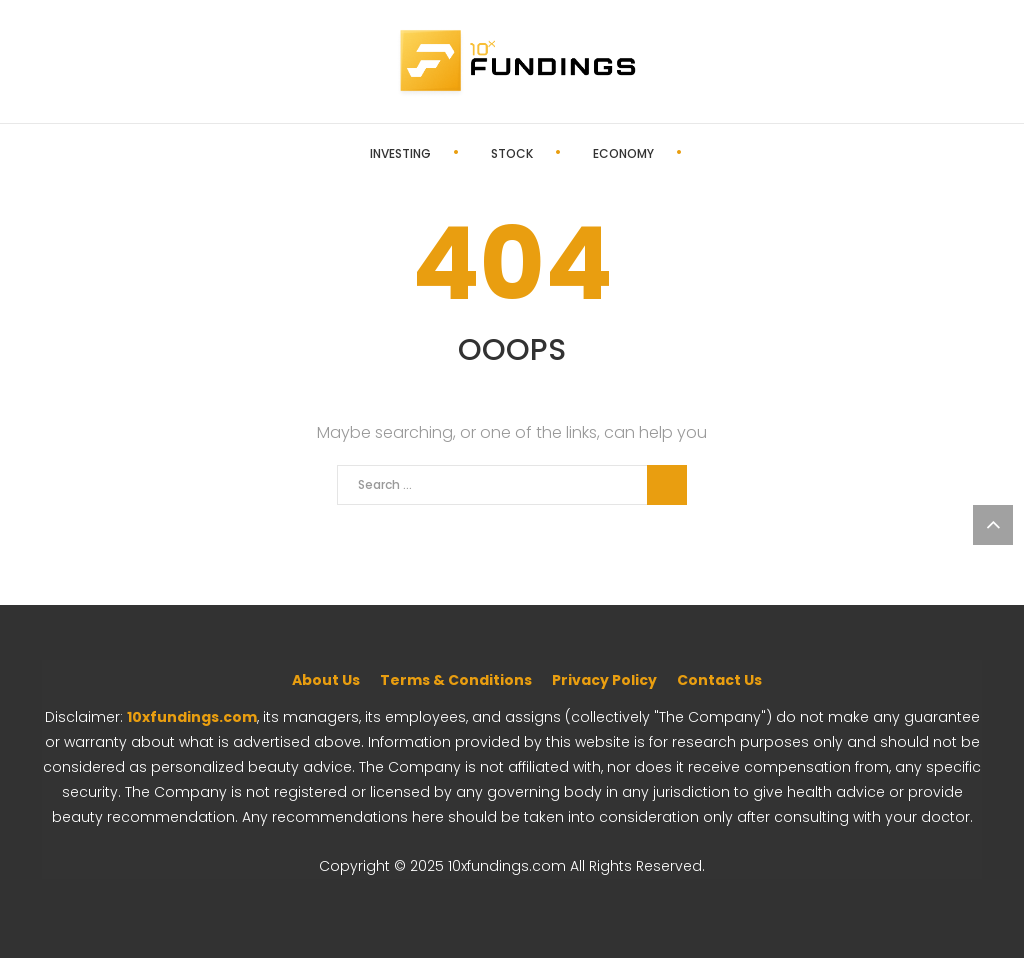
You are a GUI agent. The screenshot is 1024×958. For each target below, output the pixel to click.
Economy (552, 153)
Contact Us (719, 680)
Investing (329, 153)
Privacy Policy (604, 680)
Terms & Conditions (456, 680)
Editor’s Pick (684, 153)
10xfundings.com (192, 717)
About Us (326, 680)
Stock (441, 153)
